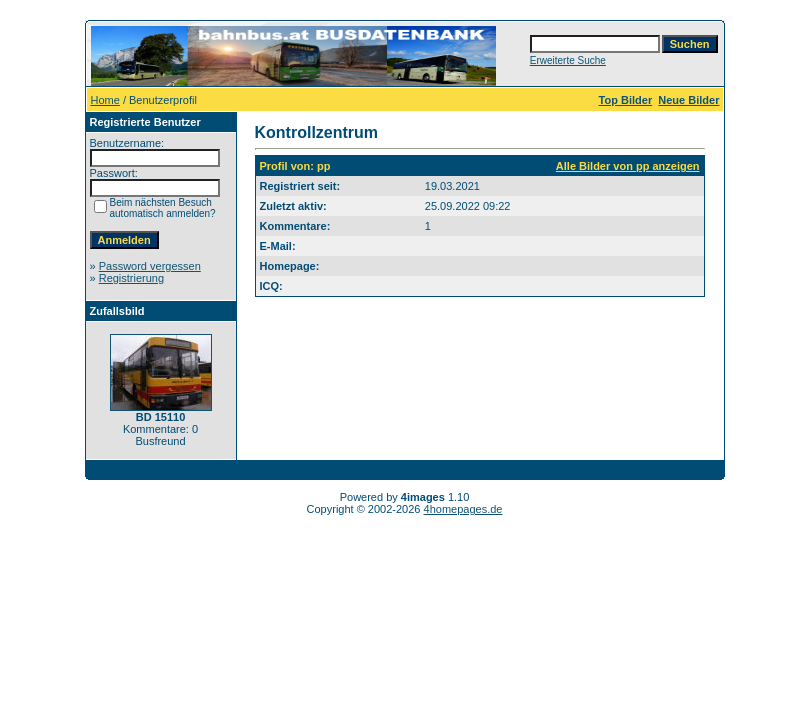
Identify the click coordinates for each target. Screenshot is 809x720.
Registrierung (131, 278)
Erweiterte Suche (568, 60)
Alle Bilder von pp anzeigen (628, 166)
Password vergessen (150, 266)
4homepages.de (463, 509)
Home (105, 100)
